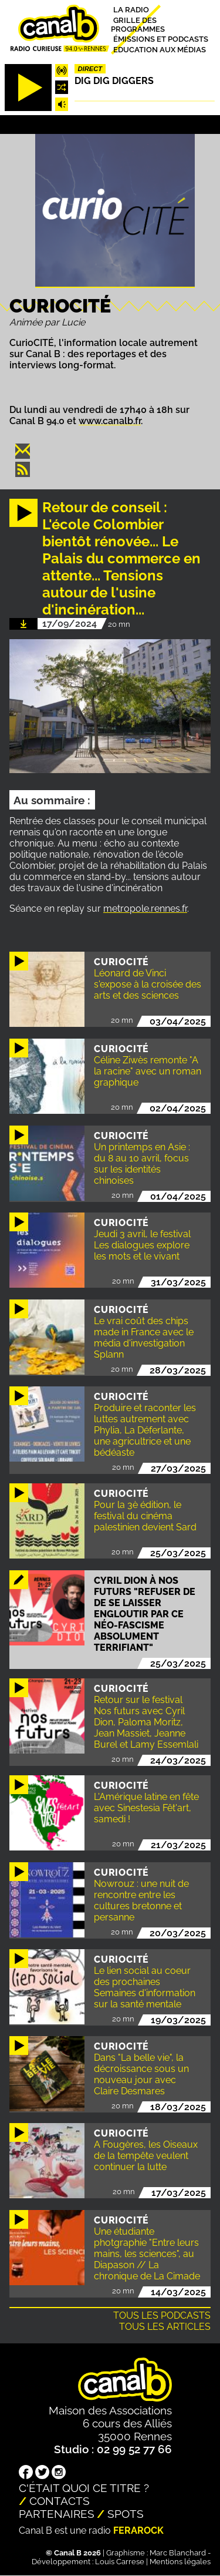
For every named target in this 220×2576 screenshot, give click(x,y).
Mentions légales (180, 2561)
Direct (90, 68)
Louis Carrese (119, 2561)
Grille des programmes (138, 24)
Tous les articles (165, 2326)
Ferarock (138, 2530)
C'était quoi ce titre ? (84, 2487)
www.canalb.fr (110, 420)
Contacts (59, 2500)
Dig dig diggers (114, 80)
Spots (125, 2513)
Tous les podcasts (162, 2315)
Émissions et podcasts (160, 39)
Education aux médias (159, 49)
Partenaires (56, 2513)
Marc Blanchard (178, 2552)
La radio (131, 9)
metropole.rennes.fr (145, 908)
